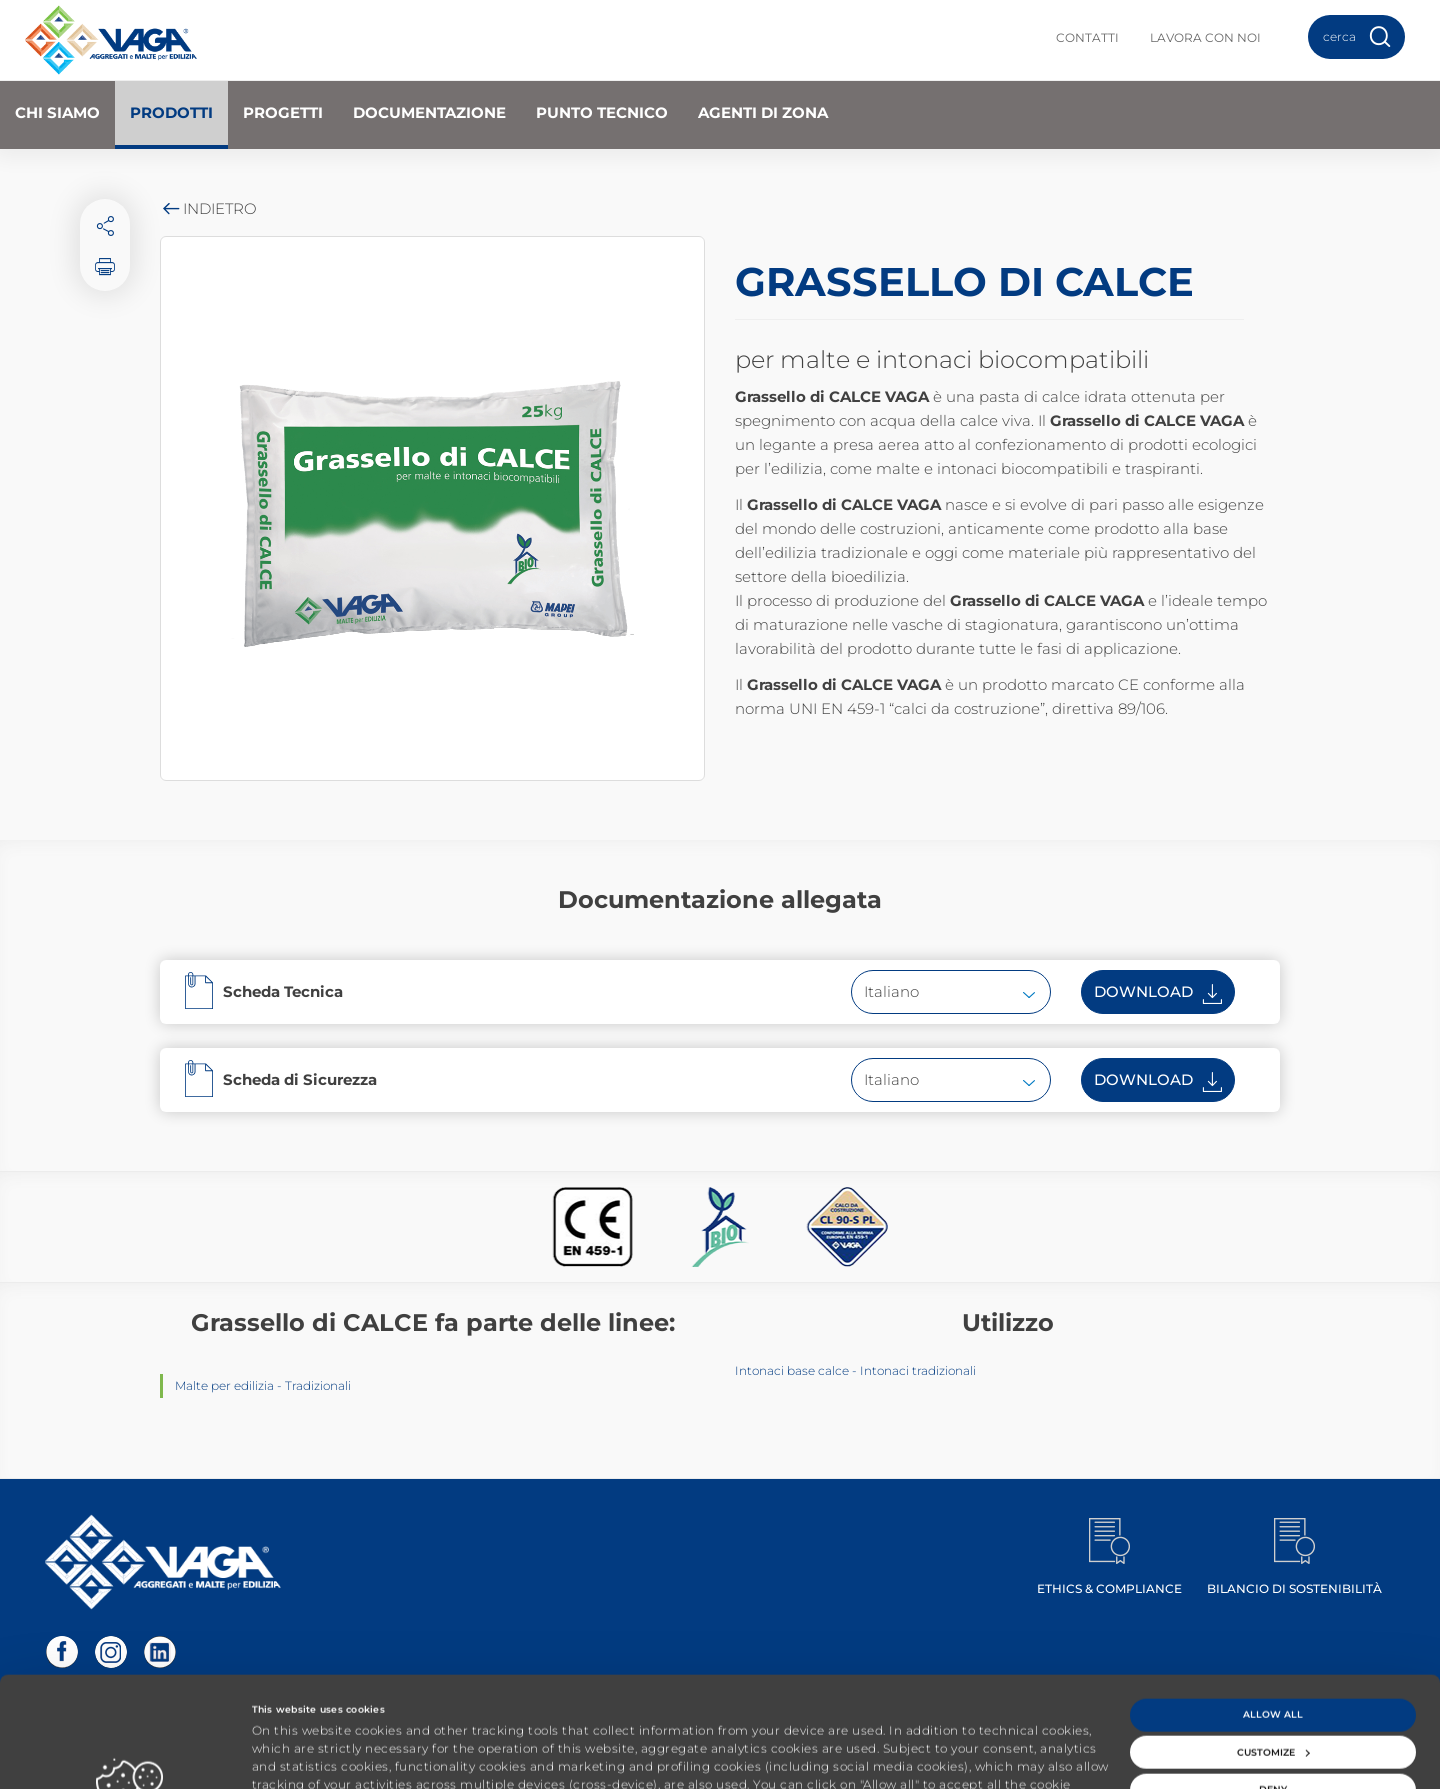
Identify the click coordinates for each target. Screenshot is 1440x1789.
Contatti (1087, 37)
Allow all (1273, 1616)
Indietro (208, 208)
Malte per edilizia (224, 1385)
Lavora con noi (1205, 37)
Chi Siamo (57, 112)
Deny (1273, 1691)
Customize (1273, 1654)
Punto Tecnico (602, 112)
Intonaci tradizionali (918, 1370)
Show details (284, 1755)
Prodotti (171, 112)
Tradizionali (318, 1385)
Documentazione (429, 112)
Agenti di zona (763, 112)
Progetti (283, 112)
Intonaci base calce (792, 1370)
